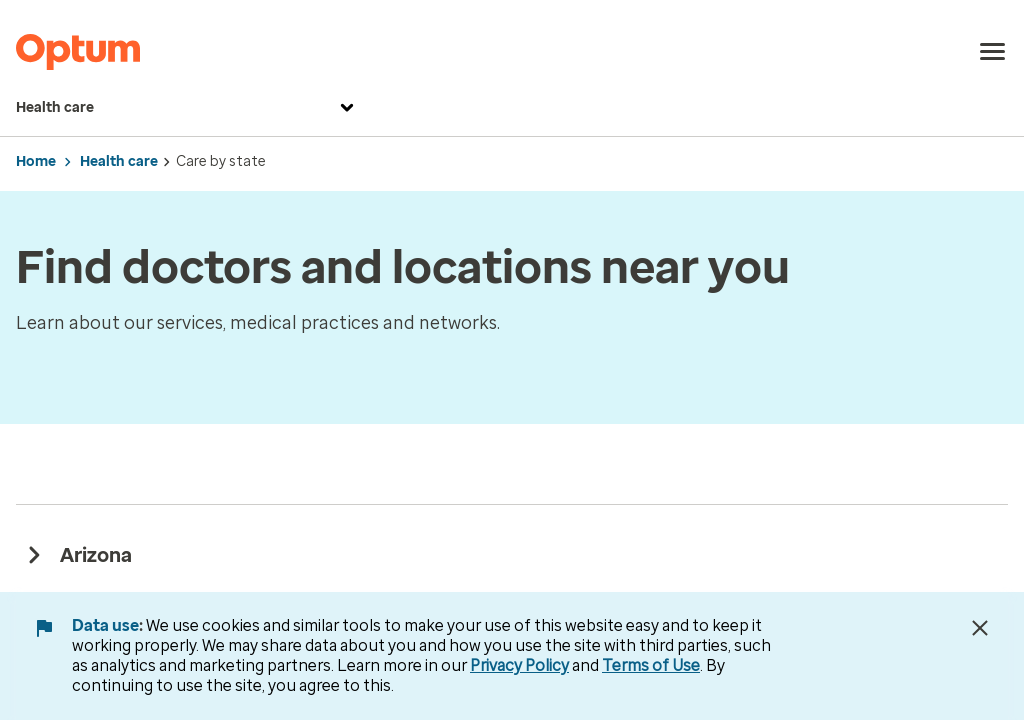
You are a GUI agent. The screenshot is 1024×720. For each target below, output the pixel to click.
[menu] (993, 52)
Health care (187, 108)
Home (36, 161)
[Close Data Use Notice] (980, 628)
